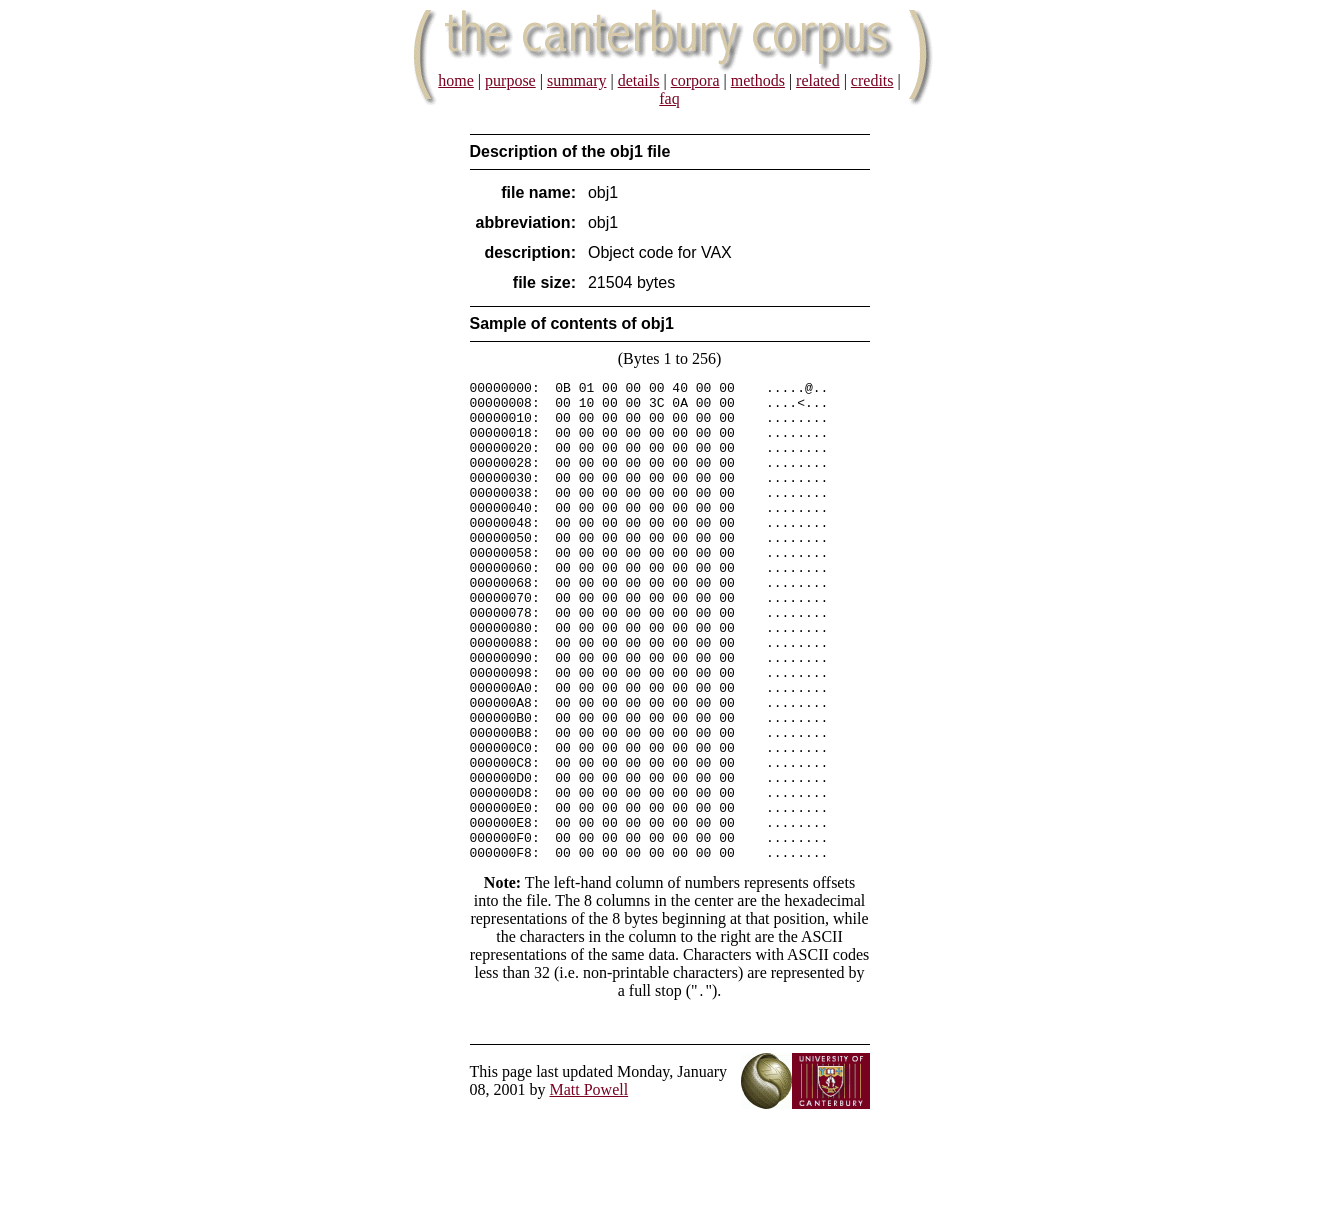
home (456, 80)
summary (577, 80)
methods (758, 80)
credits (872, 80)
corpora (695, 80)
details (639, 80)
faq (669, 98)
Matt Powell (589, 1185)
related (818, 80)
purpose (510, 80)
